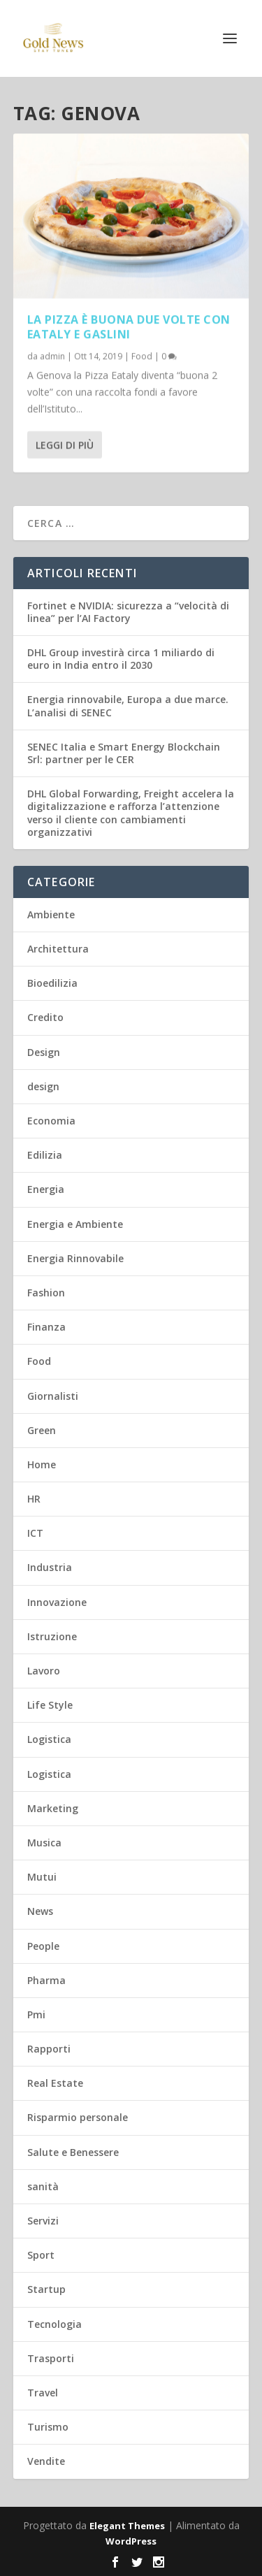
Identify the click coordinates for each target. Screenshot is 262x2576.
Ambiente (51, 914)
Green (41, 1430)
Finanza (46, 1326)
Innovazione (57, 1602)
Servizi (43, 2220)
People (43, 1946)
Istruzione (52, 1636)
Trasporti (50, 2358)
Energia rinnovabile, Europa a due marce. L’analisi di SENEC (127, 705)
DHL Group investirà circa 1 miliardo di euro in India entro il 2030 (120, 659)
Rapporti (49, 2048)
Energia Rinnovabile (75, 1258)
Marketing (52, 1808)
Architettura (58, 948)
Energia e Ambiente (75, 1224)
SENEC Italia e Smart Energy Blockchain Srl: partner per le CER (123, 753)
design (43, 1086)
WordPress (131, 2541)
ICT (35, 1533)
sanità (43, 2186)
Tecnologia (54, 2324)
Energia (45, 1189)
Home (41, 1464)
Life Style (50, 1705)
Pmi (36, 2014)
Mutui (42, 1876)
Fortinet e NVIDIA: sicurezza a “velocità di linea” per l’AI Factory (128, 612)
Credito (45, 1017)
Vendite (46, 2461)
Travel (42, 2392)
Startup (46, 2289)
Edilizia (44, 1155)
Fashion (46, 1292)
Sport (40, 2255)
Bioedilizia (52, 983)
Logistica (49, 1739)
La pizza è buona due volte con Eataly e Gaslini (129, 327)
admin (52, 355)
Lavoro (43, 1670)
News (40, 1911)
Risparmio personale (77, 2117)
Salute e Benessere (73, 2152)
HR (34, 1498)
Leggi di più (65, 444)
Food (141, 355)
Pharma (46, 1980)
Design (43, 1052)
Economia (51, 1120)
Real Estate (55, 2083)
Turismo (47, 2426)
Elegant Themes (127, 2525)
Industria (49, 1567)
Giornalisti (52, 1396)
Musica (44, 1842)
